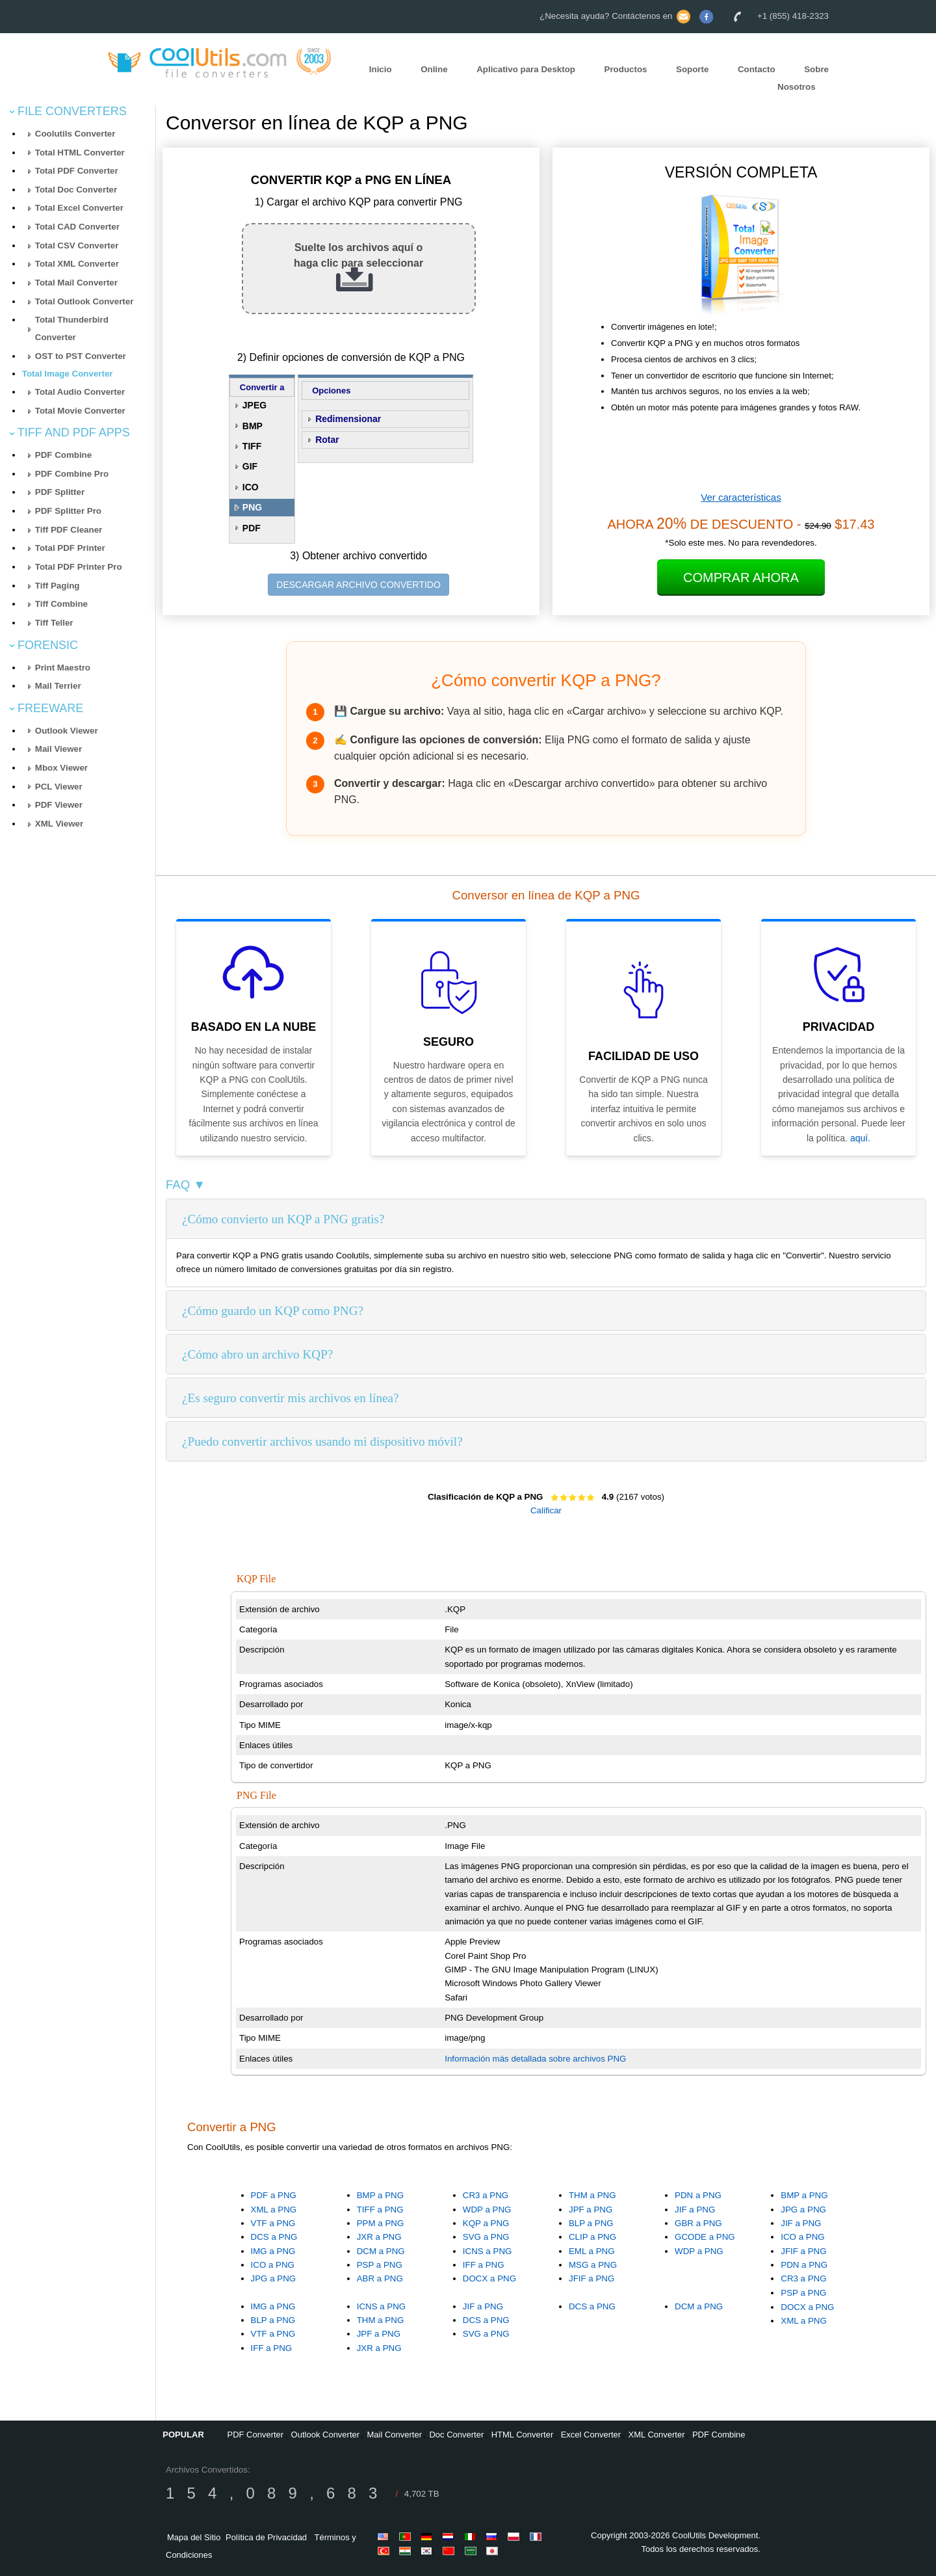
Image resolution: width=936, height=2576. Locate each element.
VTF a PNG (273, 2223)
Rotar (327, 439)
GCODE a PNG (705, 2237)
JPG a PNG (273, 2278)
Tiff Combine (61, 604)
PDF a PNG (273, 2195)
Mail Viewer (58, 749)
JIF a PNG (695, 2209)
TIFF (252, 446)
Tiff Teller (54, 623)
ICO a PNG (272, 2265)
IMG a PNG (273, 2251)
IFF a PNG (483, 2265)
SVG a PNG (486, 2237)
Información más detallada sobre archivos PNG (535, 2059)
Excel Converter (591, 2434)
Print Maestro (62, 667)
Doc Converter (456, 2434)
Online (434, 69)
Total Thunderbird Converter (72, 328)
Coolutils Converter (75, 134)
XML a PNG (274, 2209)
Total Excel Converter (79, 208)
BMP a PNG (380, 2195)
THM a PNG (592, 2195)
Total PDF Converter (76, 171)
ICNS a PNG (487, 2251)
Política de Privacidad (266, 2537)
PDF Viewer (59, 805)
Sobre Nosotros (803, 78)
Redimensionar (348, 419)
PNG (252, 507)
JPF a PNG (590, 2209)
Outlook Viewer (66, 731)
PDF (251, 528)
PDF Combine (63, 455)
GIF (249, 466)
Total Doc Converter (76, 189)
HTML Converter (522, 2434)
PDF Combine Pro (72, 474)
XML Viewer (59, 824)
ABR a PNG (380, 2278)
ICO (250, 487)
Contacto (756, 69)
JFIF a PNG (591, 2278)
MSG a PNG (593, 2265)
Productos (625, 69)
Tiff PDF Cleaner (68, 530)
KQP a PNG (486, 2223)
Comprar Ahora (741, 577)
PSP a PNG (379, 2265)
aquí (859, 1138)
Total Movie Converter (80, 411)
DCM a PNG (381, 2251)
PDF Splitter (59, 492)
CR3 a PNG (485, 2195)
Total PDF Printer (70, 548)
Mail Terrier (58, 686)
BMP (252, 426)
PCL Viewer (59, 786)
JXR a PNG (379, 2237)
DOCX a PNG (489, 2278)
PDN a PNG (698, 2195)
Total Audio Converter (80, 392)
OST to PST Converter (80, 356)
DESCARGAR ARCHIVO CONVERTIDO (358, 584)
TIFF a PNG (380, 2209)
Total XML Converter (77, 264)
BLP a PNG (591, 2223)
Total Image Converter (67, 373)
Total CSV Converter (77, 245)
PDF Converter (255, 2434)
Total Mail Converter (76, 282)
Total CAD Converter (77, 227)
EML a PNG (592, 2251)
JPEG (254, 405)
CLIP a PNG (592, 2237)
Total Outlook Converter (84, 301)
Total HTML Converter (80, 152)
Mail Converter (394, 2434)
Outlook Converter (325, 2434)
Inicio (380, 69)
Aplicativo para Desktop (525, 69)
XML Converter (657, 2434)
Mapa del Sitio (193, 2537)
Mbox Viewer (61, 768)
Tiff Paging (57, 586)
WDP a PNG (487, 2209)
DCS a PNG (274, 2237)
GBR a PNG (698, 2223)
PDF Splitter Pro (68, 511)
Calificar (546, 1510)
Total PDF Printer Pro (78, 567)
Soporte (692, 69)
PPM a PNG (380, 2223)
